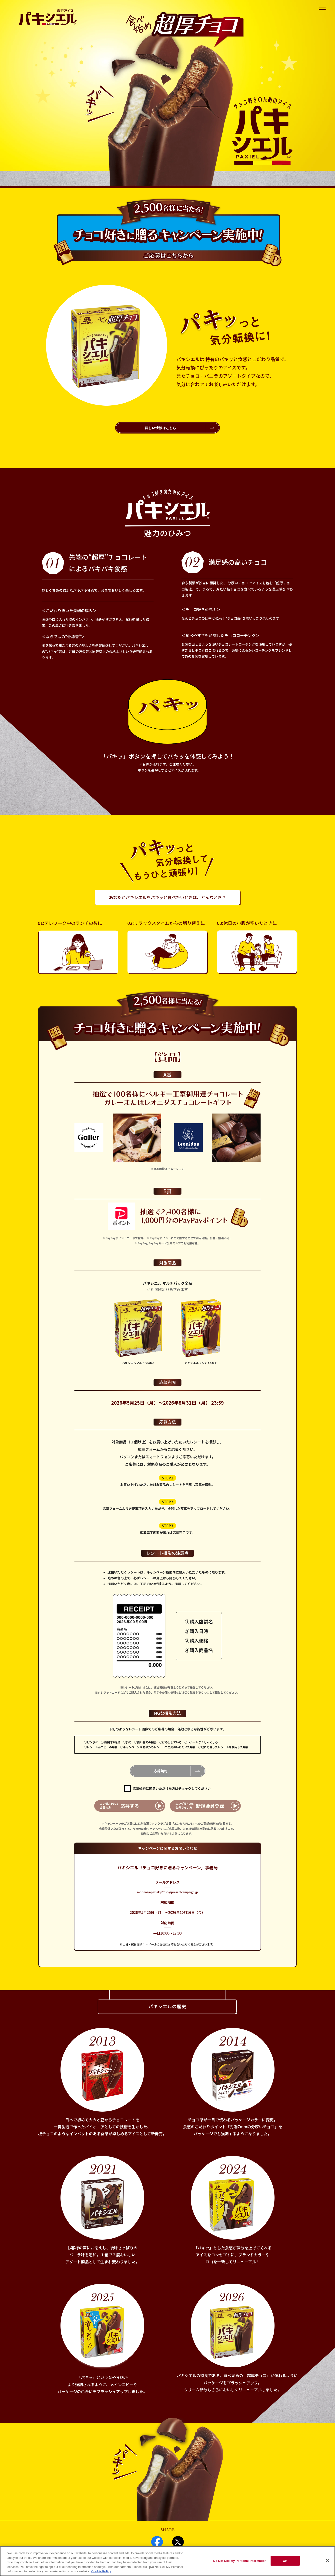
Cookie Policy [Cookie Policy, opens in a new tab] (101, 2571)
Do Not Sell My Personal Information (239, 2561)
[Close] (327, 2561)
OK (285, 2561)
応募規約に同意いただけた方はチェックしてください (172, 1788)
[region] (167, 2561)
